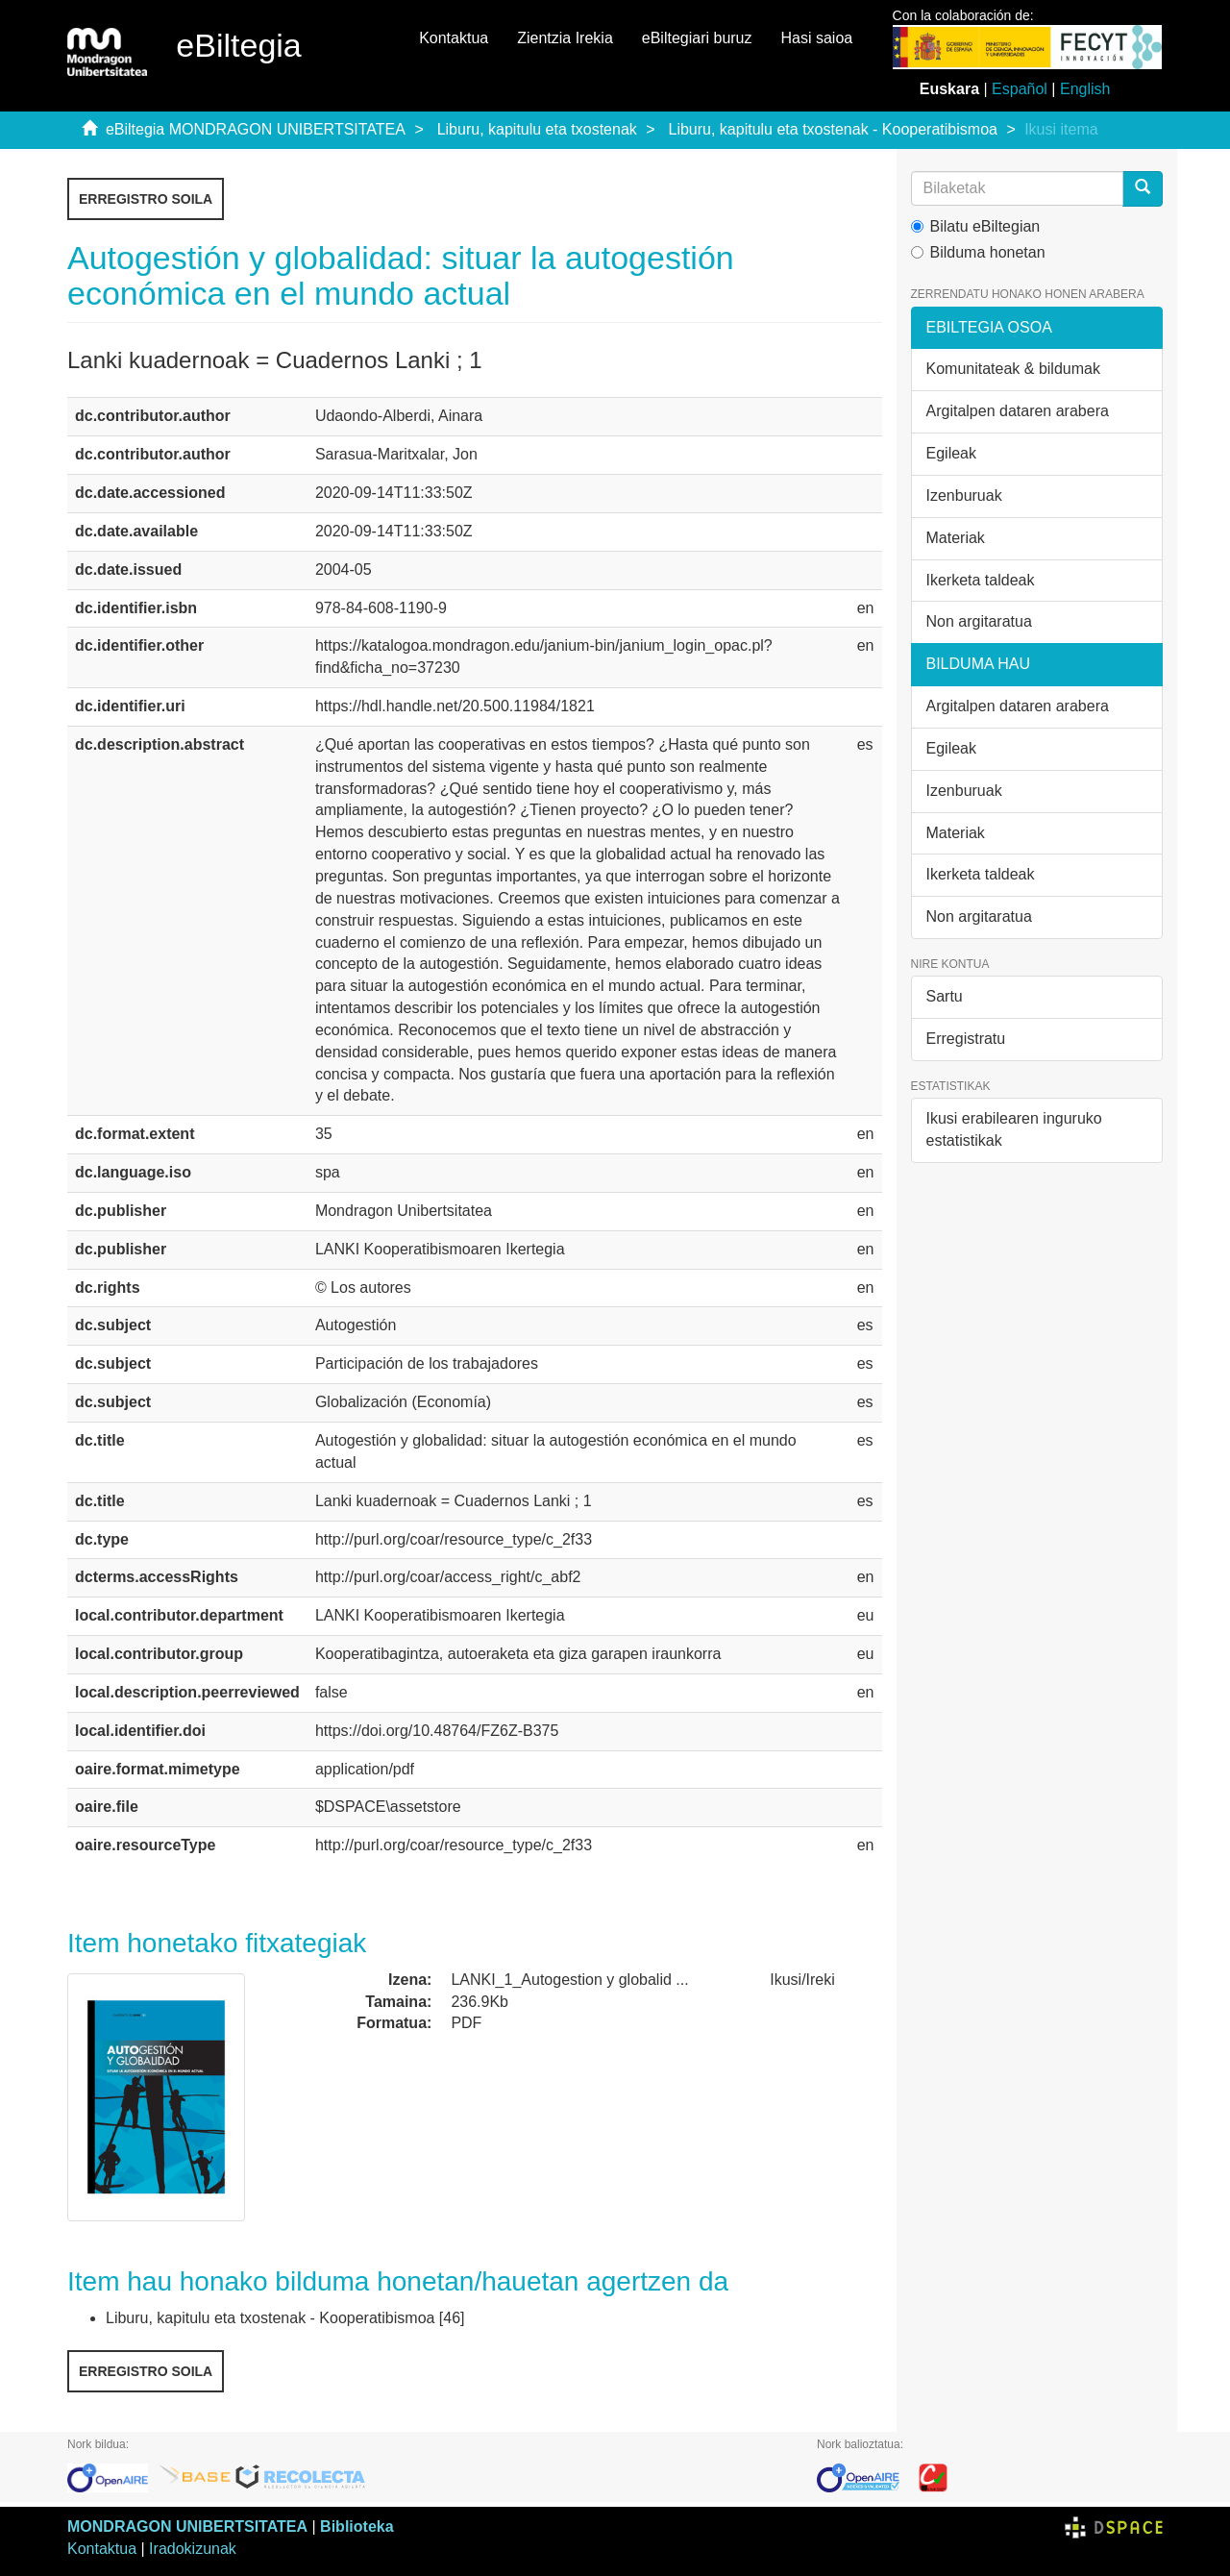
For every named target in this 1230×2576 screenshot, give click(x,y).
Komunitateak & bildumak (1013, 368)
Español (1019, 89)
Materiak (955, 538)
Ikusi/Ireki (802, 1979)
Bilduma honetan (978, 252)
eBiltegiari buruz (697, 38)
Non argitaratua (979, 621)
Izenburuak (964, 495)
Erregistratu (966, 1038)
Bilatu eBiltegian (976, 226)
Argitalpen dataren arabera (1017, 411)
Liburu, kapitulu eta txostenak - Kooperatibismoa (833, 129)
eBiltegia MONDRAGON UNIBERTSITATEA (256, 129)
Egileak (951, 453)
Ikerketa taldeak (980, 580)
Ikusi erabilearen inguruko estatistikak (1014, 1129)
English (1085, 89)
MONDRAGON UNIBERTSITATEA (187, 2526)
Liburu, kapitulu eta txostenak (537, 129)
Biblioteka (356, 2526)
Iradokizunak (192, 2548)
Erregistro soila (145, 199)
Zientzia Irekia (565, 38)
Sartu (944, 996)
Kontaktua (453, 38)
